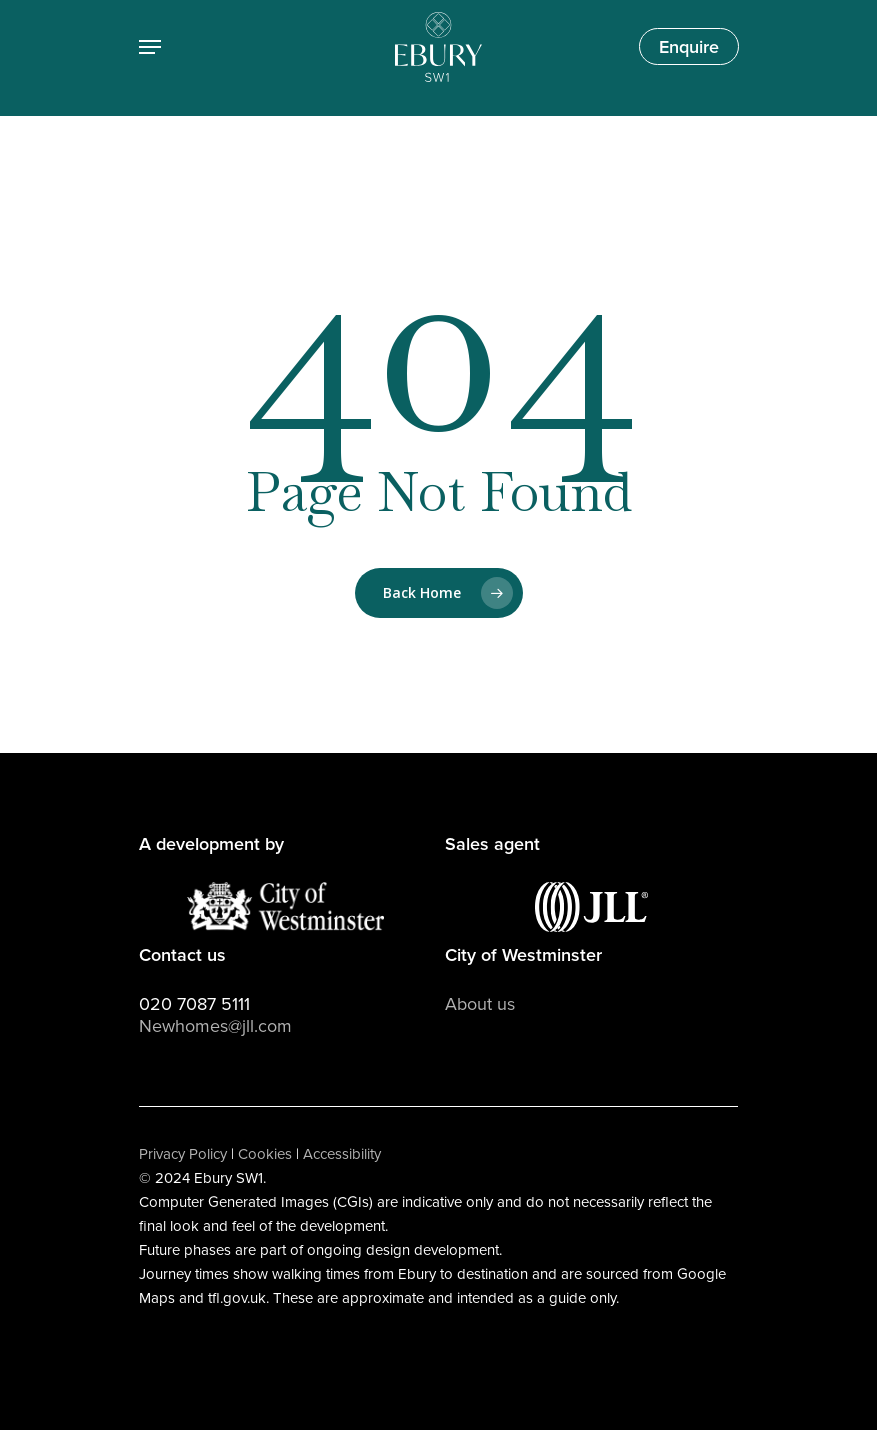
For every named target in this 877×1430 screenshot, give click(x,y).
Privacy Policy (183, 1154)
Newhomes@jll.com (215, 1026)
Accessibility (342, 1154)
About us (480, 1004)
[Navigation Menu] (150, 47)
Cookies (265, 1154)
